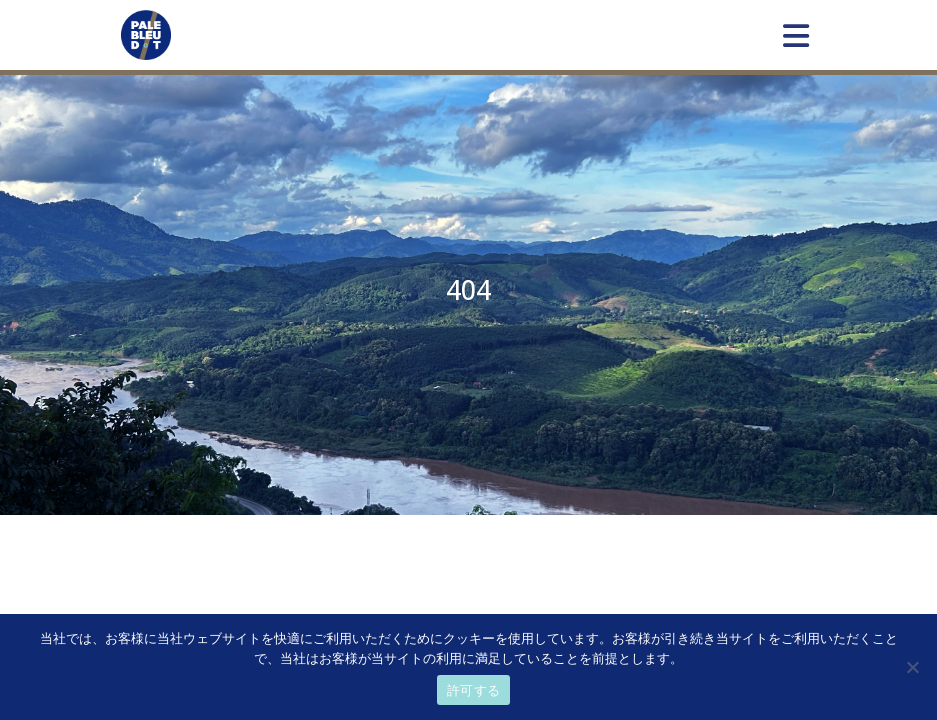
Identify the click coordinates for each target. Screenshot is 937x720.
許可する (473, 690)
